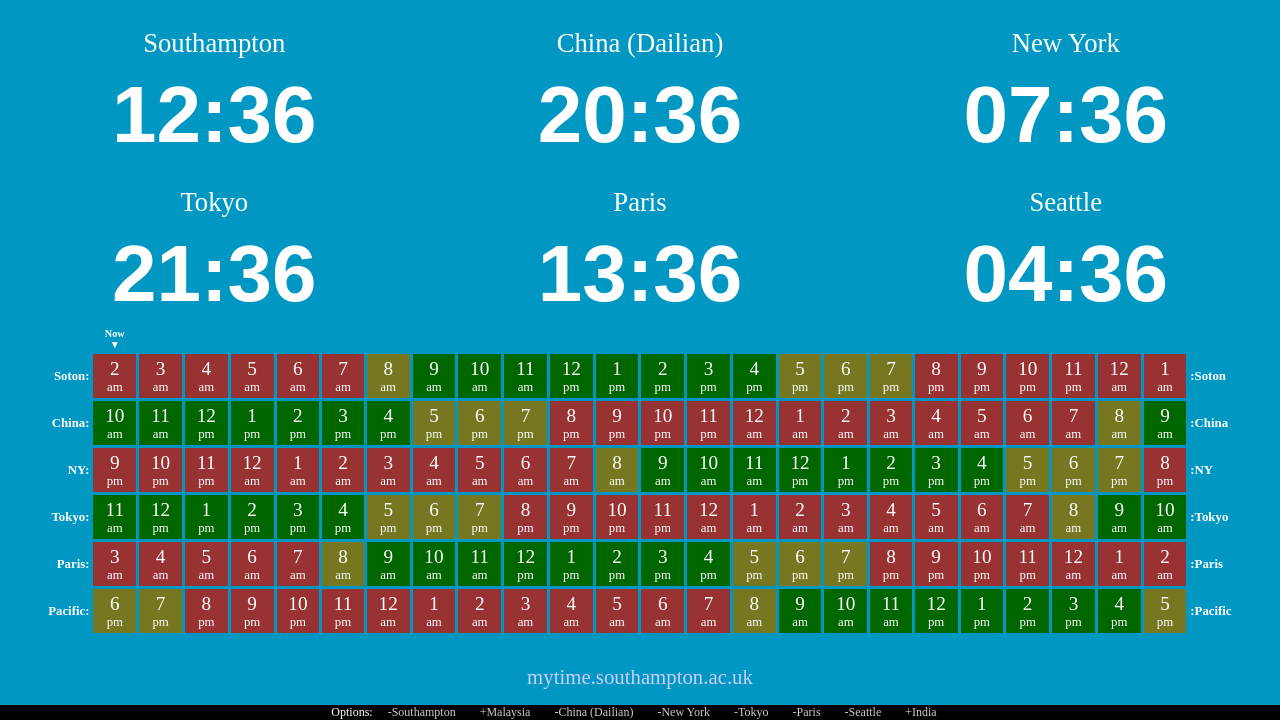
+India (920, 712)
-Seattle (863, 712)
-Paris (807, 712)
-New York (683, 712)
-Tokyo (751, 712)
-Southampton (422, 712)
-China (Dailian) (593, 712)
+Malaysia (505, 712)
